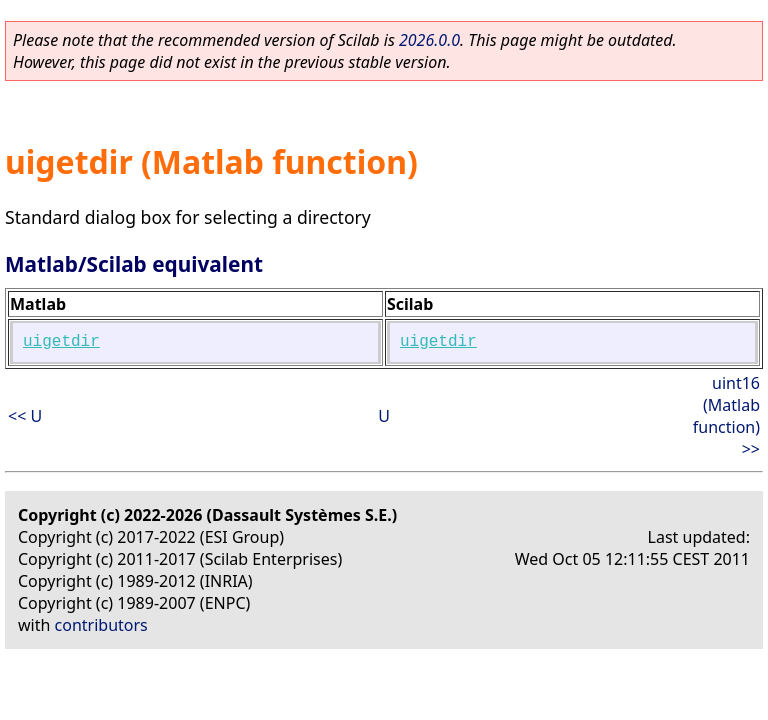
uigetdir (61, 342)
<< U (25, 416)
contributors (101, 625)
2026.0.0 (429, 40)
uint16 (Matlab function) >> (726, 416)
